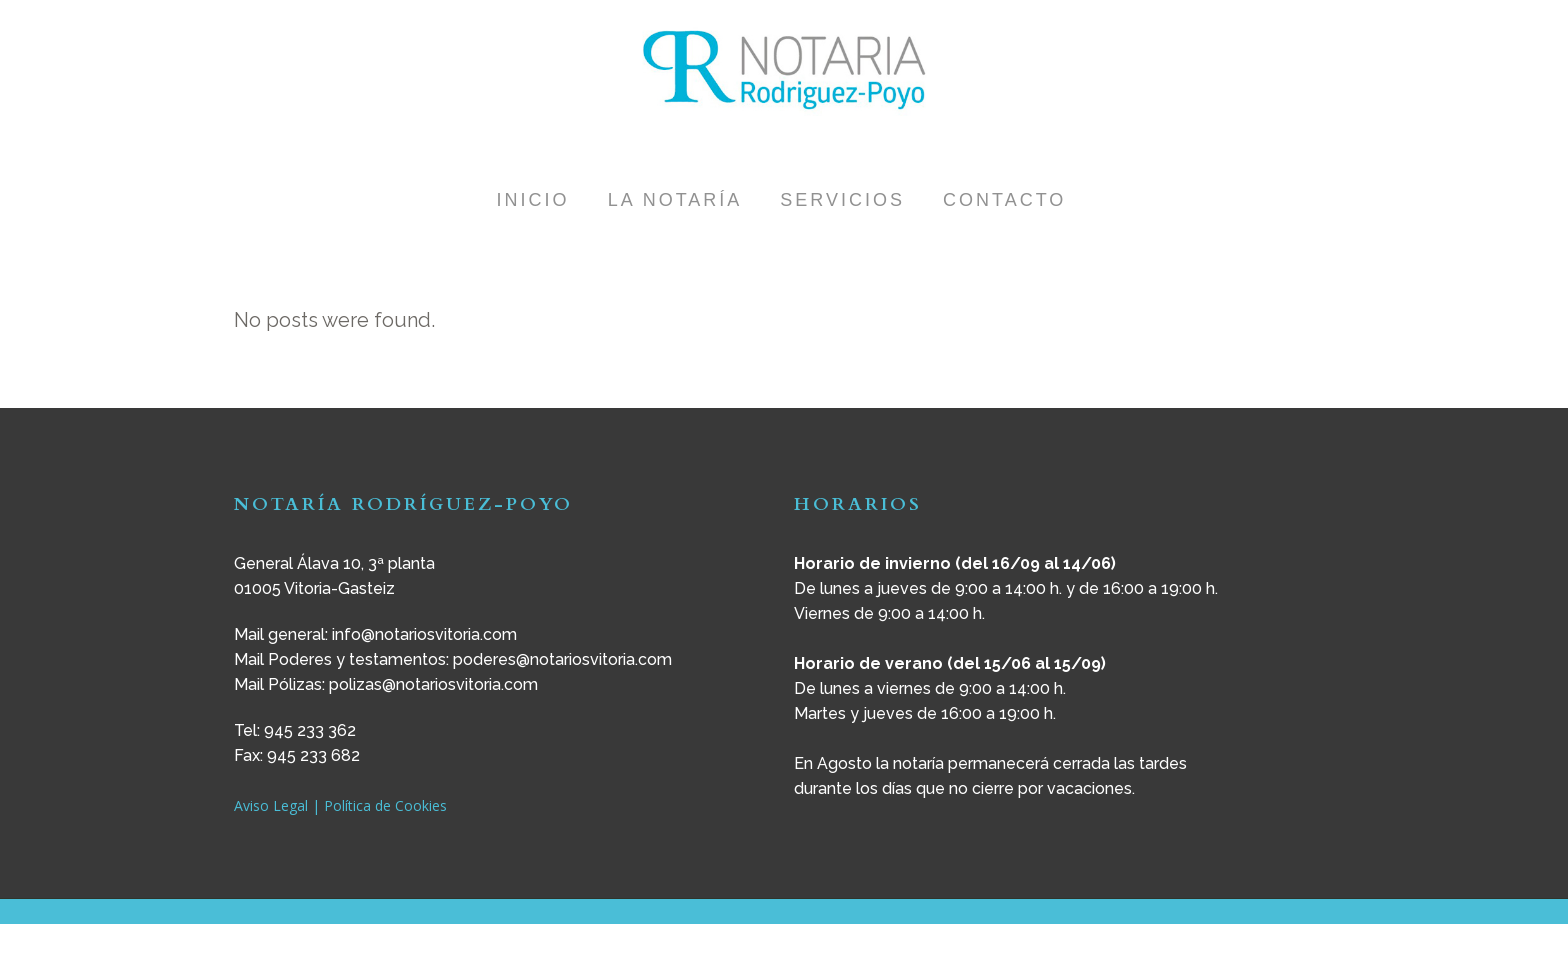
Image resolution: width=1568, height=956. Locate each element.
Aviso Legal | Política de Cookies (340, 805)
